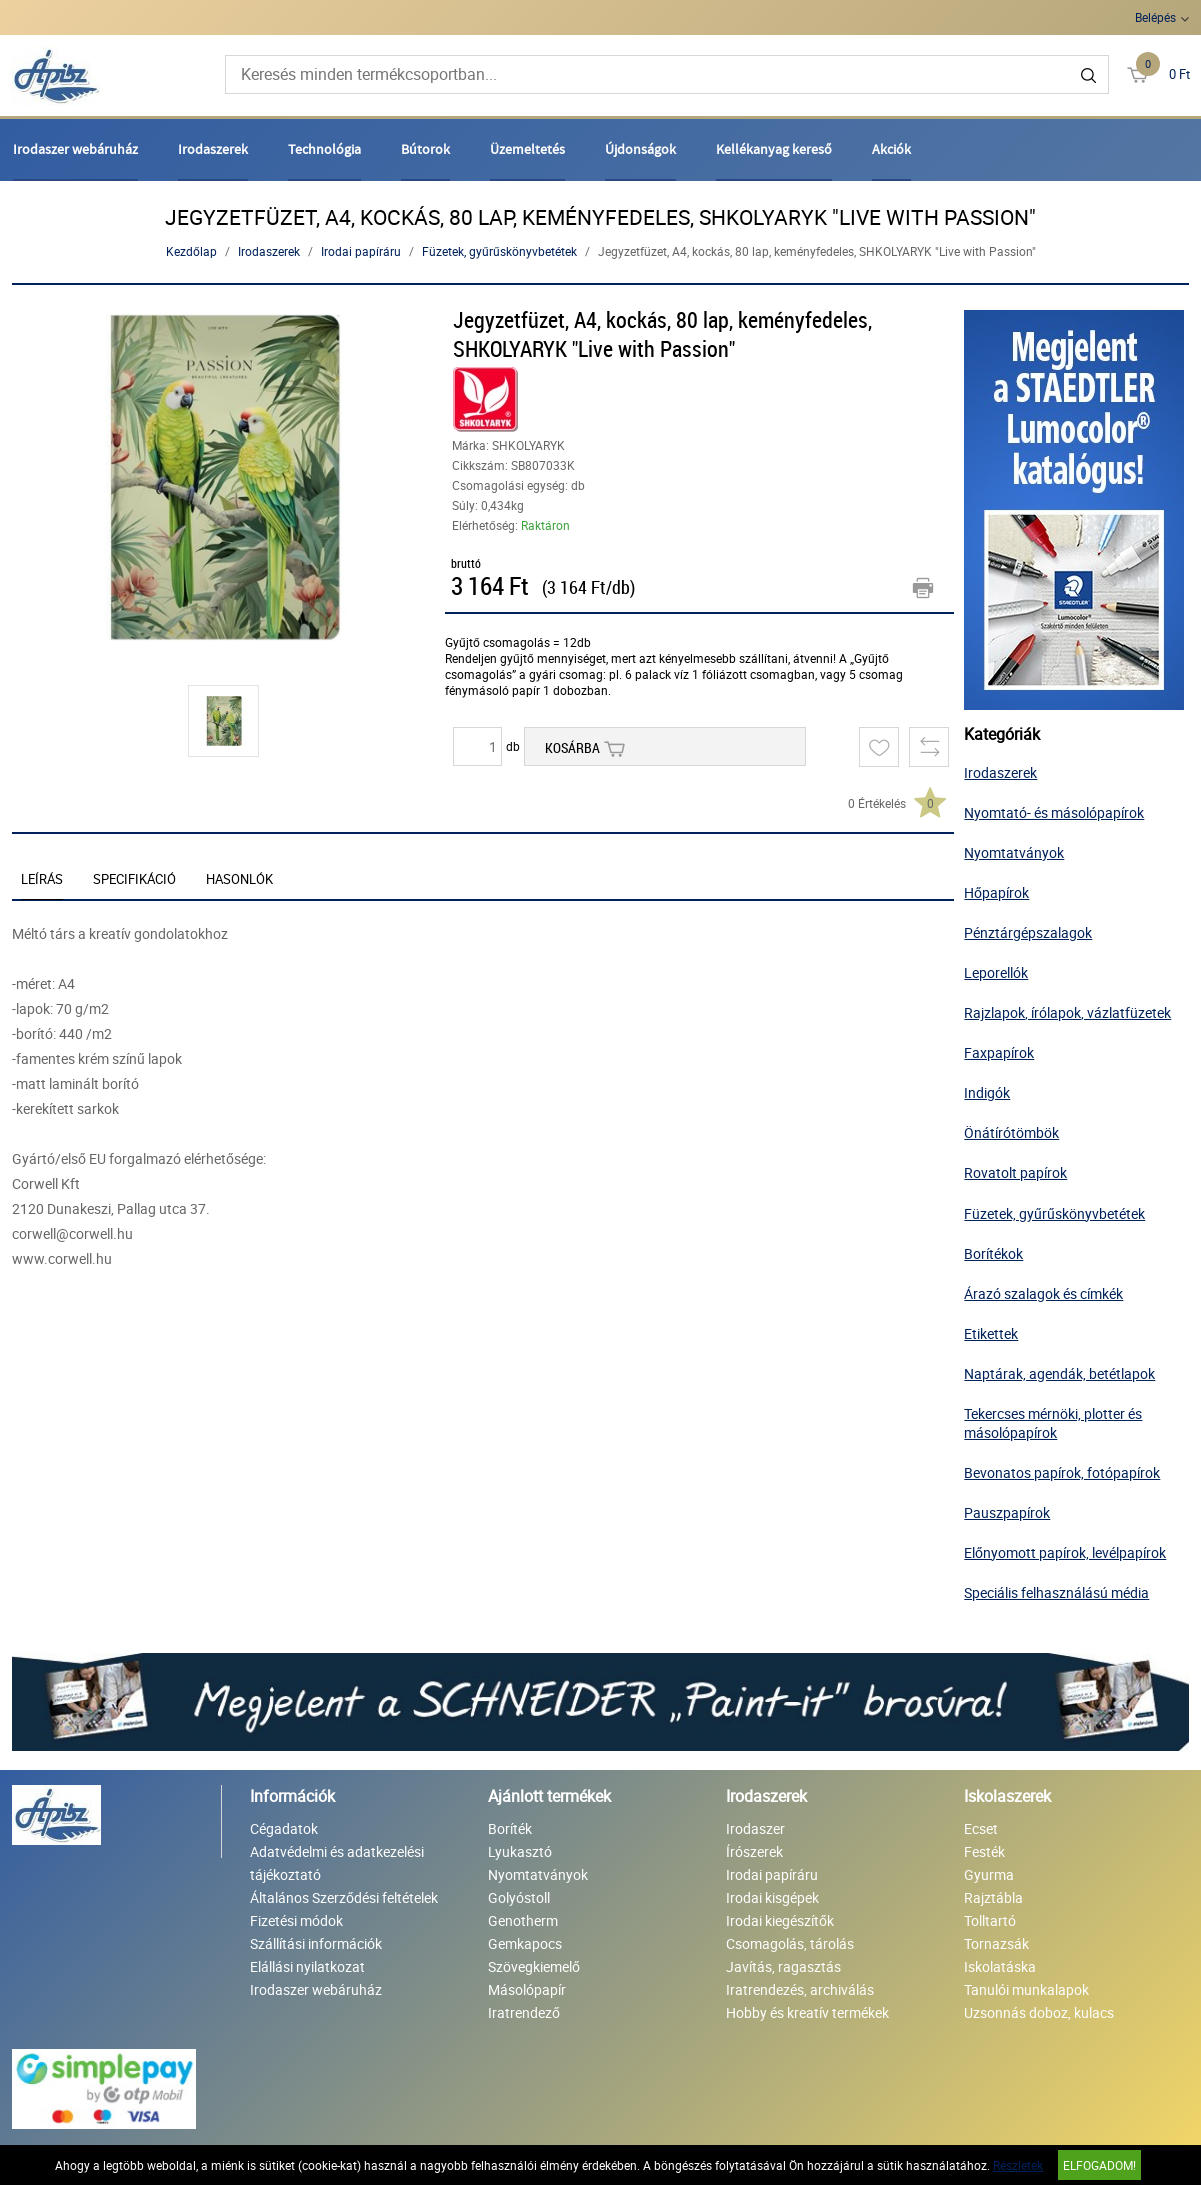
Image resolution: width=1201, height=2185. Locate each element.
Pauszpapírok (1007, 1512)
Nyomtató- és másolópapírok (1054, 812)
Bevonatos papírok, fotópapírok (1062, 1472)
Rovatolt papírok (1015, 1172)
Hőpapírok (996, 892)
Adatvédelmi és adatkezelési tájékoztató (337, 1863)
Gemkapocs (525, 1943)
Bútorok (425, 149)
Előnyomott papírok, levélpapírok (1065, 1552)
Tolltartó (990, 1920)
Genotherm (523, 1920)
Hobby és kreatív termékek (807, 2012)
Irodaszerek (213, 149)
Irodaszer (755, 1828)
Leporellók (996, 972)
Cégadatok (284, 1828)
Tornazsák (996, 1943)
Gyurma (989, 1874)
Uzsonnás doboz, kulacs (1039, 2012)
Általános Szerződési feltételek (344, 1897)
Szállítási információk (316, 1943)
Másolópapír (527, 1989)
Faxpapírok (999, 1052)
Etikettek (991, 1333)
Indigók (987, 1092)
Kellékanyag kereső (774, 149)
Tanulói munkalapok (1026, 1989)
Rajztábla (993, 1897)
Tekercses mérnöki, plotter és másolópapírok (1053, 1423)
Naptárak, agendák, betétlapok (1059, 1373)
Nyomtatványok (1014, 852)
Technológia (324, 149)
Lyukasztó (520, 1851)
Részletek (1018, 2165)
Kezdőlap (191, 251)
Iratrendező (524, 2012)
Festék (984, 1851)
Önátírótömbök (1011, 1132)
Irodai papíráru (361, 251)
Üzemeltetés (527, 149)
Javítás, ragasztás (783, 1966)
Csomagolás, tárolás (790, 1943)
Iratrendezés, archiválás (800, 1989)
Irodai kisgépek (772, 1897)
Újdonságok (640, 149)
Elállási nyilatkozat (307, 1966)
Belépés (1155, 17)
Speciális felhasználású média (1056, 1592)
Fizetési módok (296, 1920)
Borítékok (993, 1253)
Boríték (510, 1828)
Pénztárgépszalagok (1028, 932)
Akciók (891, 149)
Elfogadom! (1099, 2165)
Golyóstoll (519, 1897)
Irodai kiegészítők (780, 1920)
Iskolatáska (1000, 1966)
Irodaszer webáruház (75, 149)
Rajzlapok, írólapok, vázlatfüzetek (1067, 1012)
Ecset (981, 1828)
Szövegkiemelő (534, 1966)
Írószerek (754, 1851)
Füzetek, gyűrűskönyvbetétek (499, 251)
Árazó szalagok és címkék (1043, 1293)
